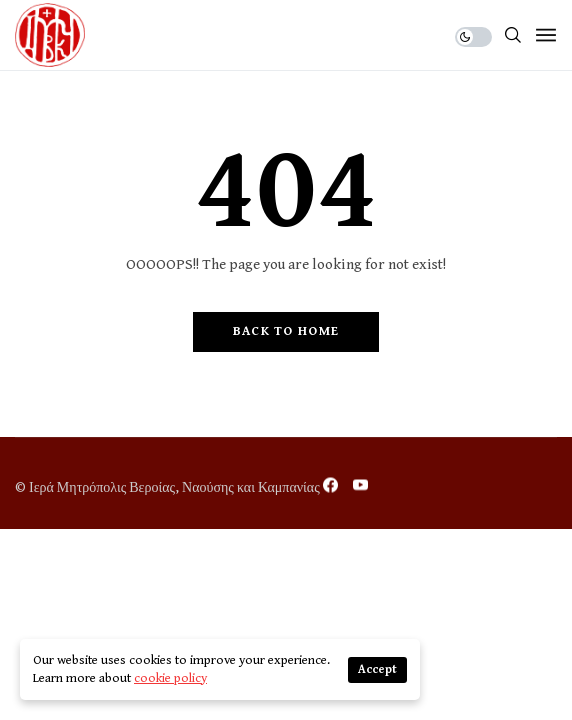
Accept (377, 669)
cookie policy (170, 678)
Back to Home (286, 331)
